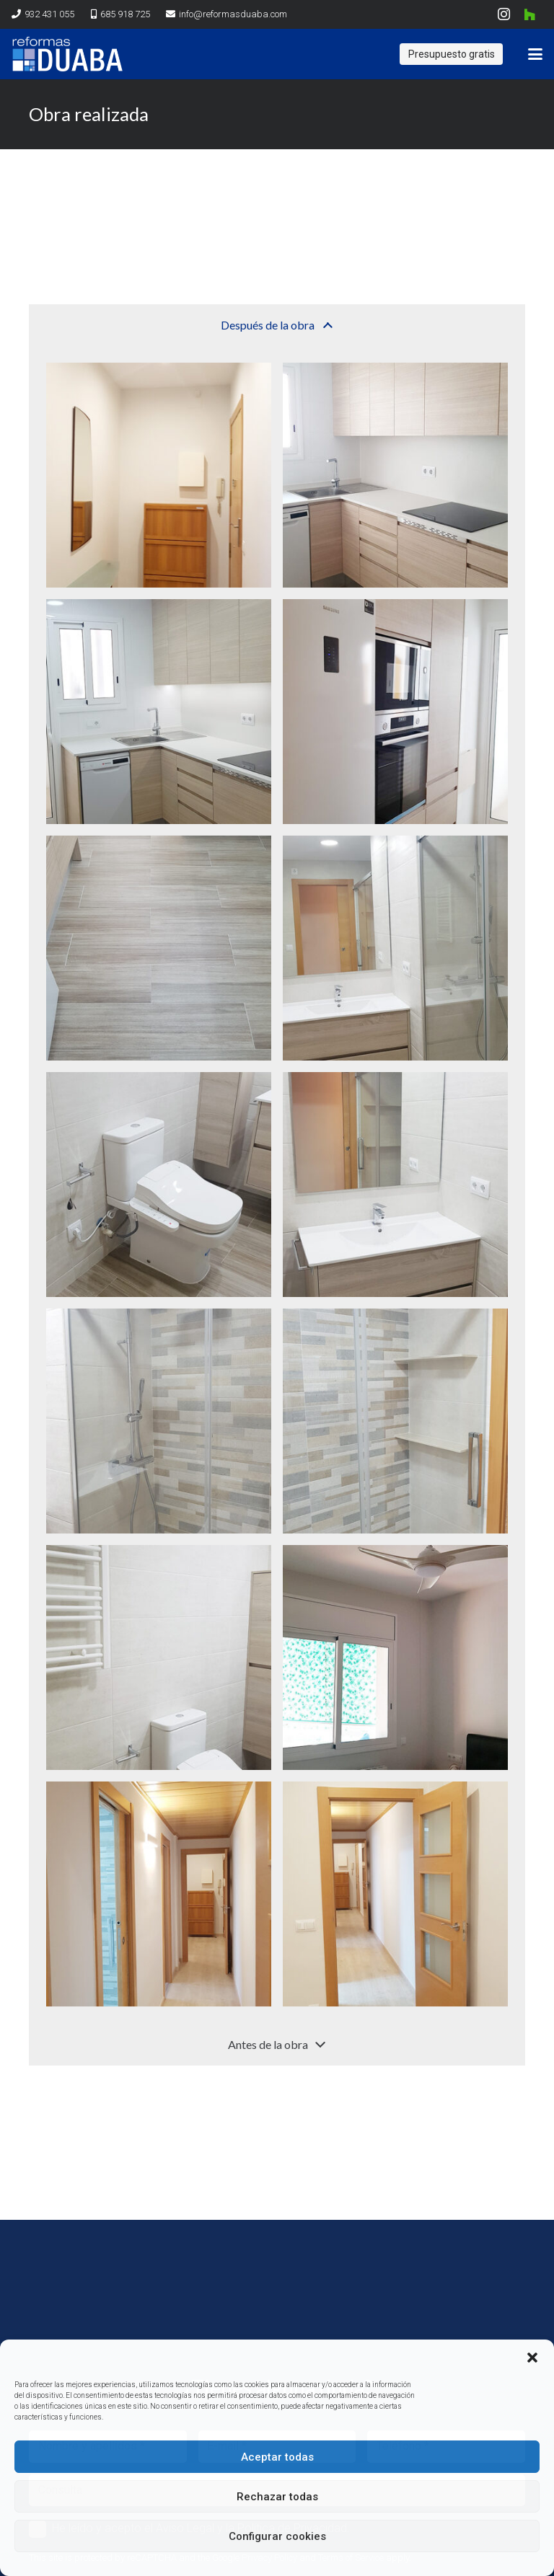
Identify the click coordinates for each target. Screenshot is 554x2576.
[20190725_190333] (395, 1657)
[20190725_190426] (158, 1657)
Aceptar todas (277, 2457)
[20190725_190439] (158, 1421)
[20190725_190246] (395, 711)
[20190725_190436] (395, 1184)
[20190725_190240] (395, 475)
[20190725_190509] (158, 948)
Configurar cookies (277, 2536)
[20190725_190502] (158, 711)
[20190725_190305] (395, 948)
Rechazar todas (277, 2496)
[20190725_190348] (395, 1893)
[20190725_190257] (158, 1184)
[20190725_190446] (395, 1421)
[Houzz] (529, 14)
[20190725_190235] (158, 475)
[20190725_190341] (158, 1893)
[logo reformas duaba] (67, 54)
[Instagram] (503, 14)
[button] (532, 2357)
